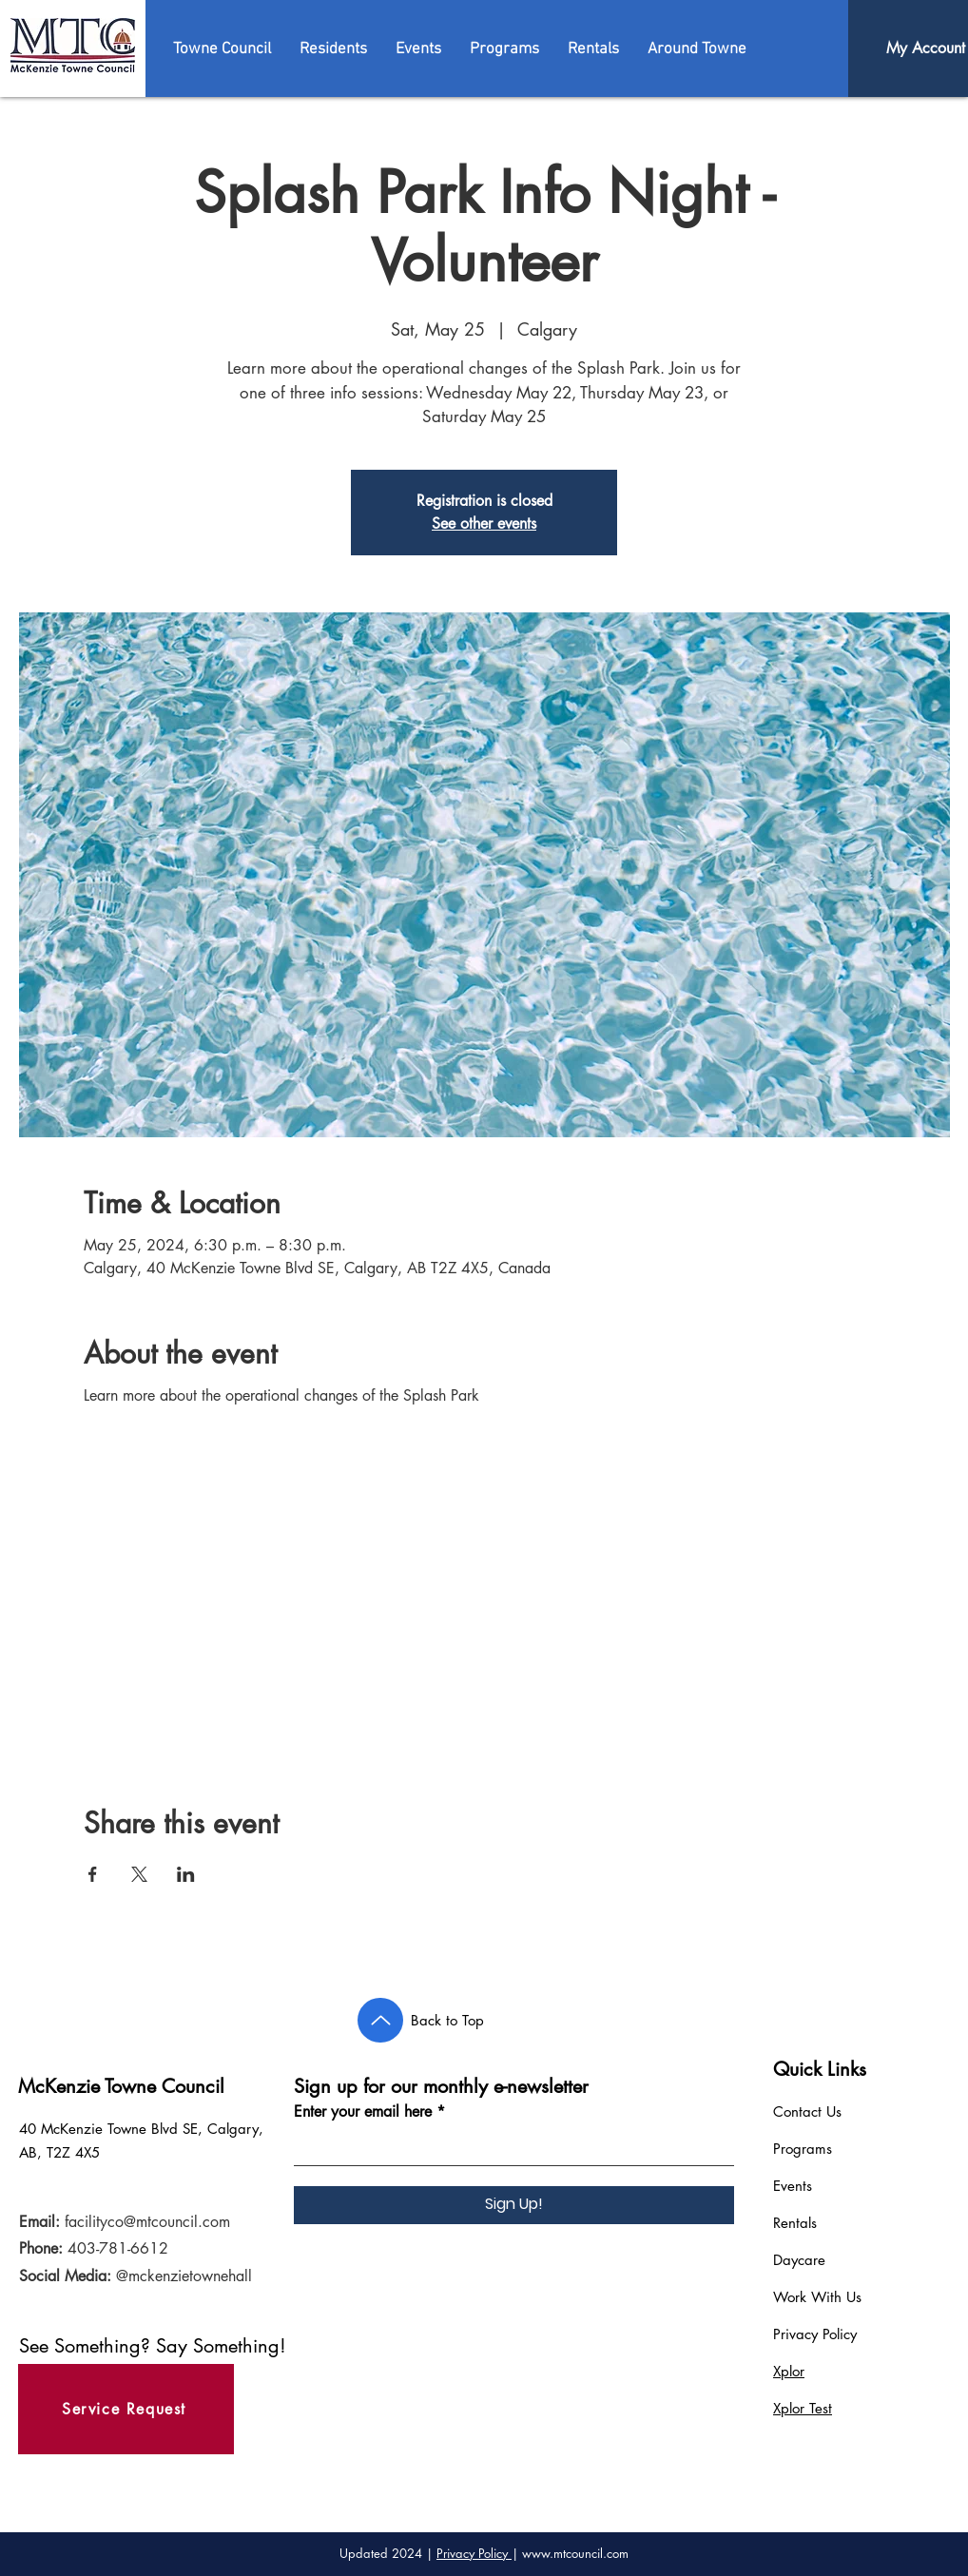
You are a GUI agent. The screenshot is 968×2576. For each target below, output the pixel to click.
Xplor (788, 2371)
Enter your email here (363, 2112)
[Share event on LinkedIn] (186, 1874)
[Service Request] (126, 2409)
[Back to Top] (380, 2020)
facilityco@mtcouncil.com (147, 2222)
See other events (484, 523)
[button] (222, 49)
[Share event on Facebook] (93, 1874)
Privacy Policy (815, 2334)
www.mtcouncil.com (575, 2553)
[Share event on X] (139, 1874)
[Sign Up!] (514, 2205)
